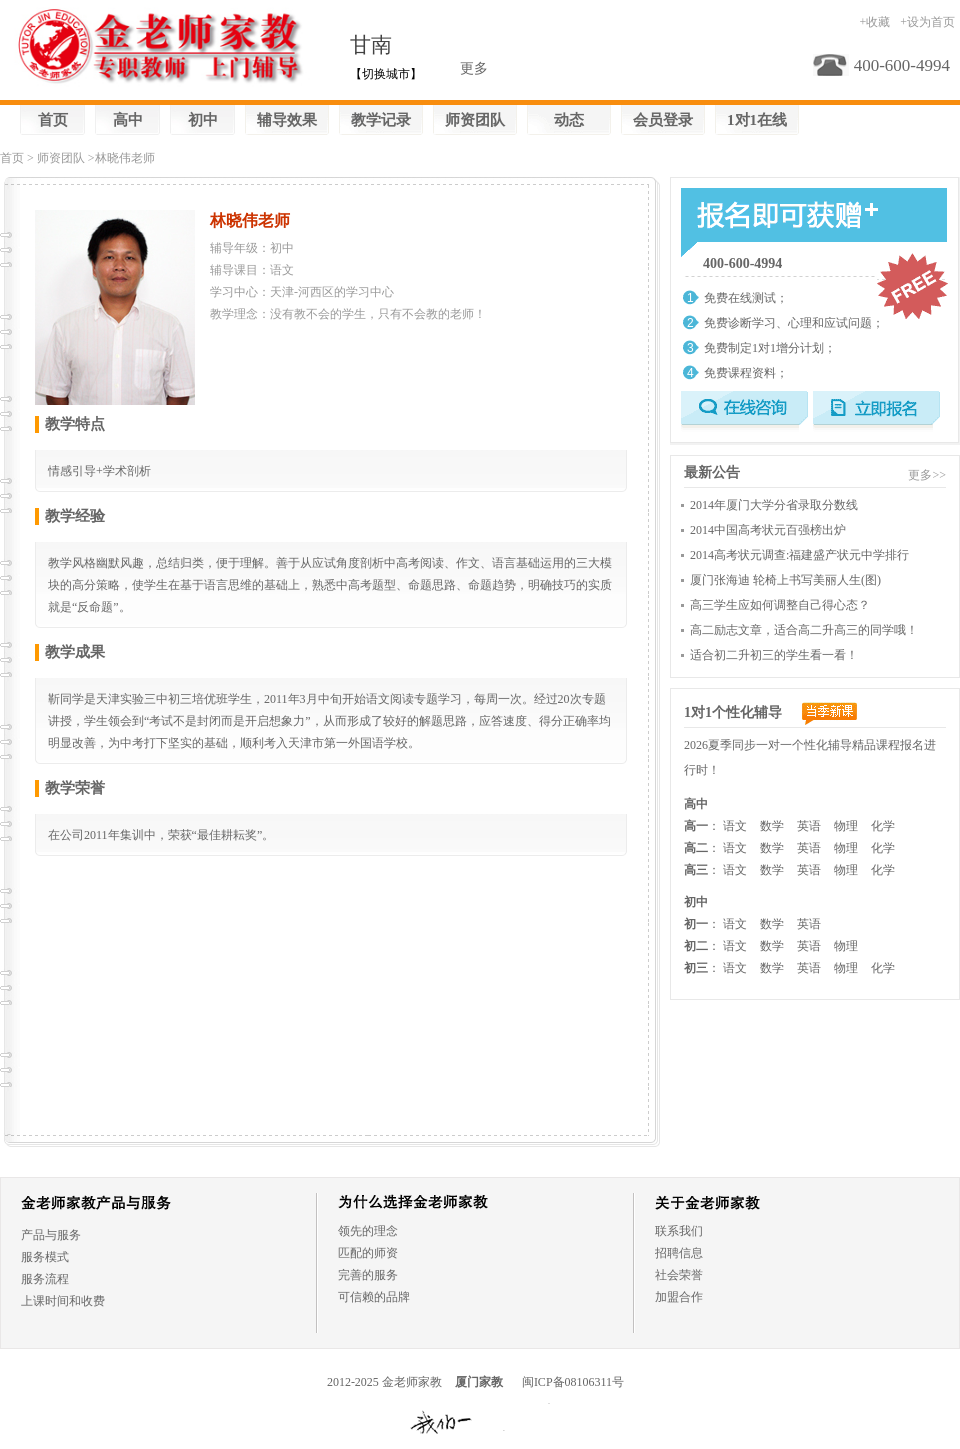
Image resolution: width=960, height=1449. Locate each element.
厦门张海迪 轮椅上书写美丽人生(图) (785, 580)
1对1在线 (757, 120)
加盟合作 (679, 1297)
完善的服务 (368, 1275)
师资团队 (475, 120)
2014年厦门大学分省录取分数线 (774, 505)
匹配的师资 (368, 1253)
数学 (772, 826)
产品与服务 (51, 1235)
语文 (735, 826)
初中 (203, 120)
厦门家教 (479, 1382)
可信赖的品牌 (374, 1297)
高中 (128, 120)
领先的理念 (368, 1231)
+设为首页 (927, 22)
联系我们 (679, 1231)
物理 (846, 826)
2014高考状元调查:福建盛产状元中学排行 (799, 555)
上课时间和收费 (63, 1301)
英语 (809, 826)
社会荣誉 (679, 1275)
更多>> (927, 475)
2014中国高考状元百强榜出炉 (768, 530)
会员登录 (663, 120)
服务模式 (45, 1257)
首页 (53, 120)
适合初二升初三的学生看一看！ (774, 655)
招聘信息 (679, 1253)
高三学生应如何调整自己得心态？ (780, 605)
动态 (569, 120)
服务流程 (45, 1279)
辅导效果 (287, 120)
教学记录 (381, 120)
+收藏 (874, 22)
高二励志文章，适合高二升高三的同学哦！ (804, 630)
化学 (883, 826)
